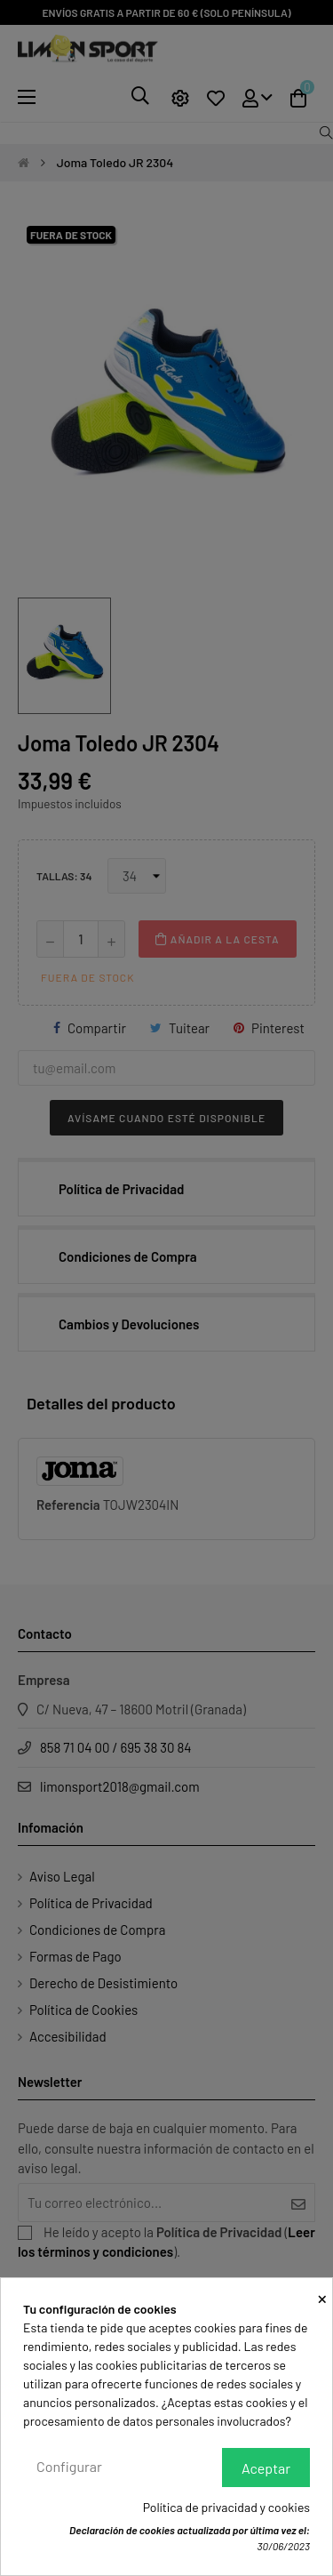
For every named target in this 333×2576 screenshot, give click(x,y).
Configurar (69, 2466)
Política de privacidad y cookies (226, 2507)
